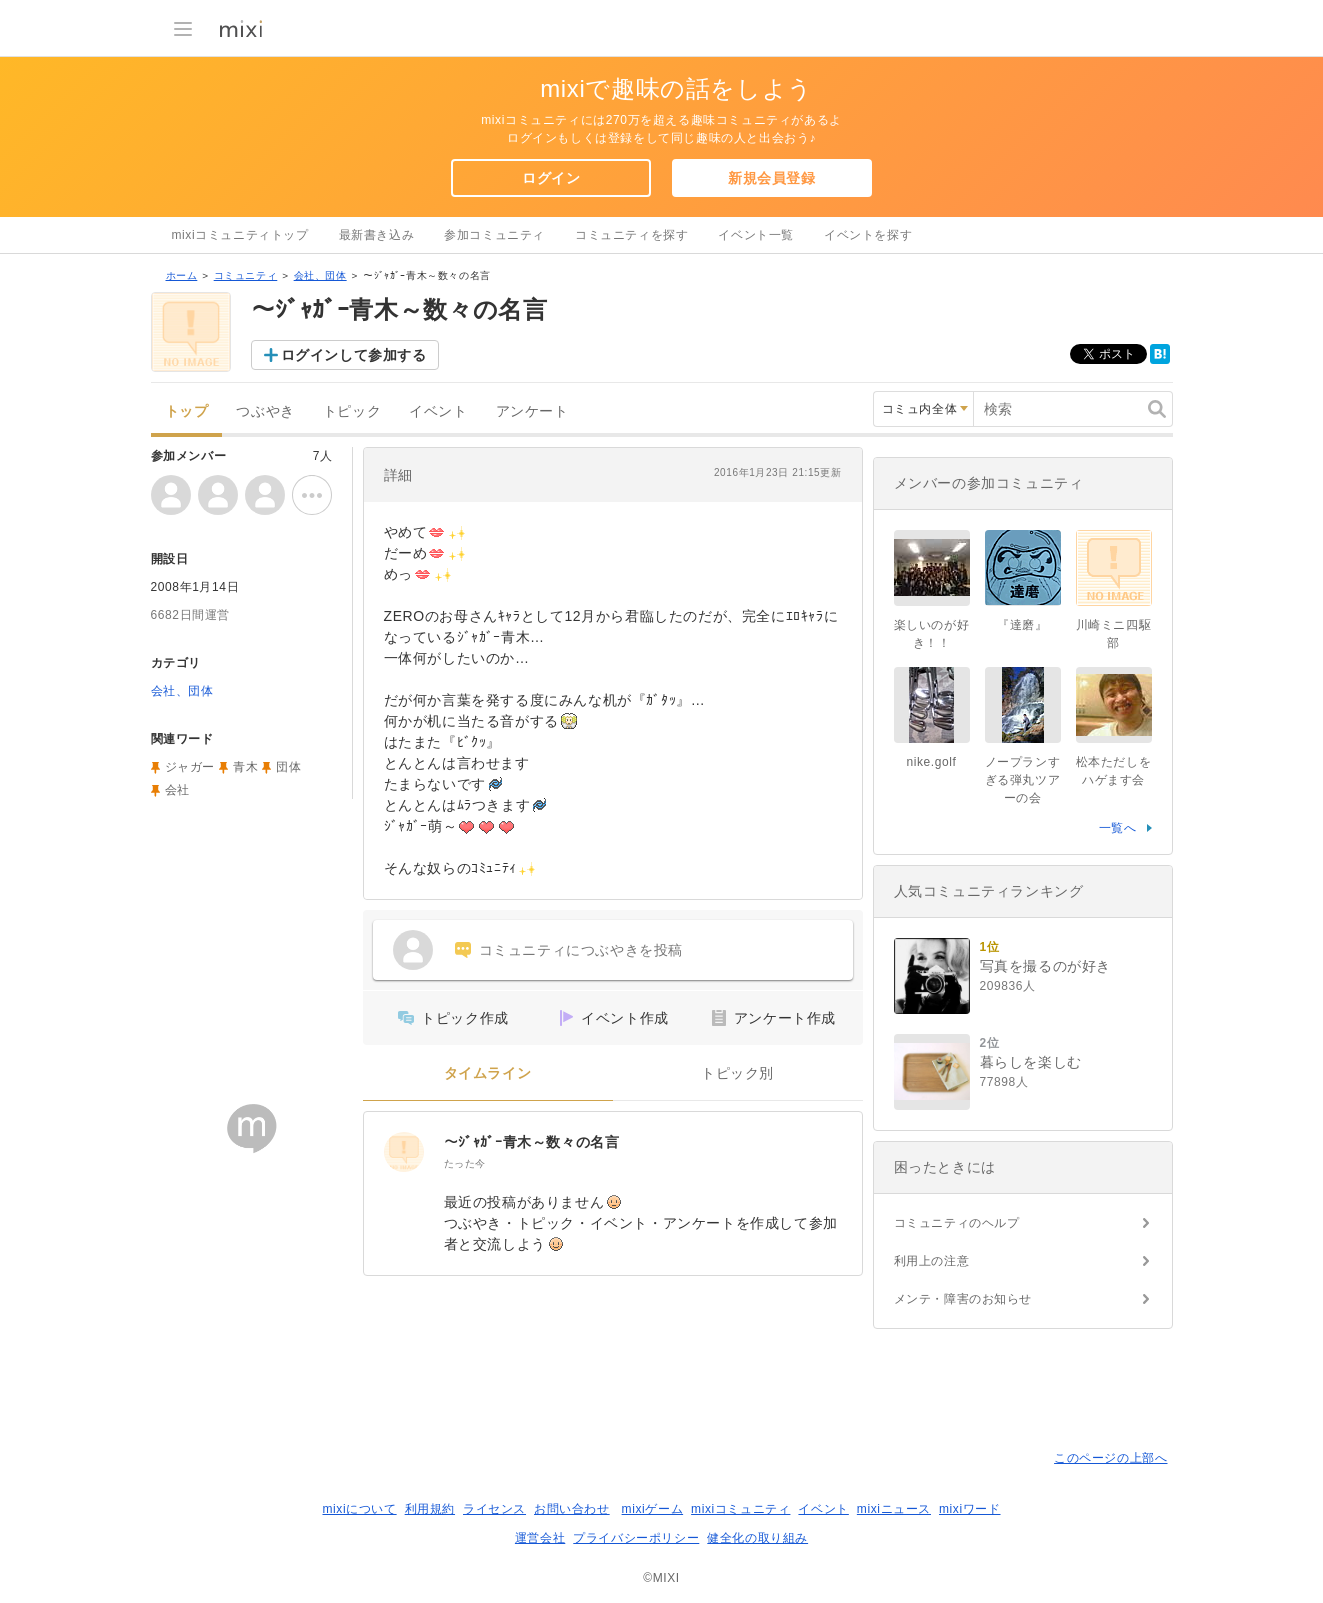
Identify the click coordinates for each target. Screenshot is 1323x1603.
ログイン (551, 178)
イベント (438, 411)
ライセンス (494, 1509)
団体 (288, 767)
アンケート (532, 411)
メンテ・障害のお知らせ (963, 1299)
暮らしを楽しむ (1031, 1062)
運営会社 (540, 1538)
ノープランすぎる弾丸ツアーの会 (1023, 780)
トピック (352, 411)
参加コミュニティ (494, 235)
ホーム (182, 275)
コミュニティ (246, 275)
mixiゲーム (653, 1509)
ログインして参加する (354, 355)
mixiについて (359, 1509)
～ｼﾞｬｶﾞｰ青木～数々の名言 (532, 1142)
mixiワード (970, 1509)
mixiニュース (894, 1509)
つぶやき (265, 411)
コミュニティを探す (631, 235)
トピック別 (737, 1073)
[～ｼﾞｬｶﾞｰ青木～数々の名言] (404, 1152)
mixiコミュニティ (740, 1509)
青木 (245, 767)
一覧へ (1118, 828)
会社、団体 (320, 275)
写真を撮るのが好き (1045, 966)
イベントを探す (868, 235)
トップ (187, 411)
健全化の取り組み (757, 1538)
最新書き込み (377, 235)
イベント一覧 (756, 235)
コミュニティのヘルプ (957, 1223)
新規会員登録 (772, 178)
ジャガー (190, 767)
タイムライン (488, 1073)
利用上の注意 (932, 1261)
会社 (177, 790)
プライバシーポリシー (636, 1538)
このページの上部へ (1110, 1458)
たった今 (465, 1163)
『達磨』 (1022, 625)
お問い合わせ (572, 1509)
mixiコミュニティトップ (240, 235)
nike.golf (931, 762)
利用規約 (430, 1509)
